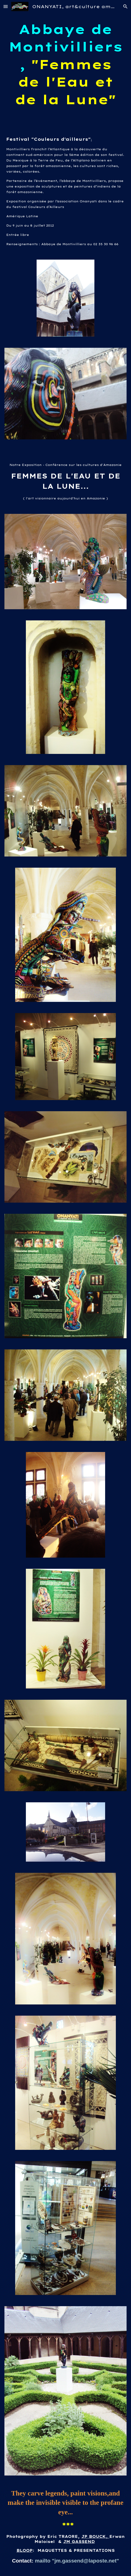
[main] (65, 64)
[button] (5, 6)
